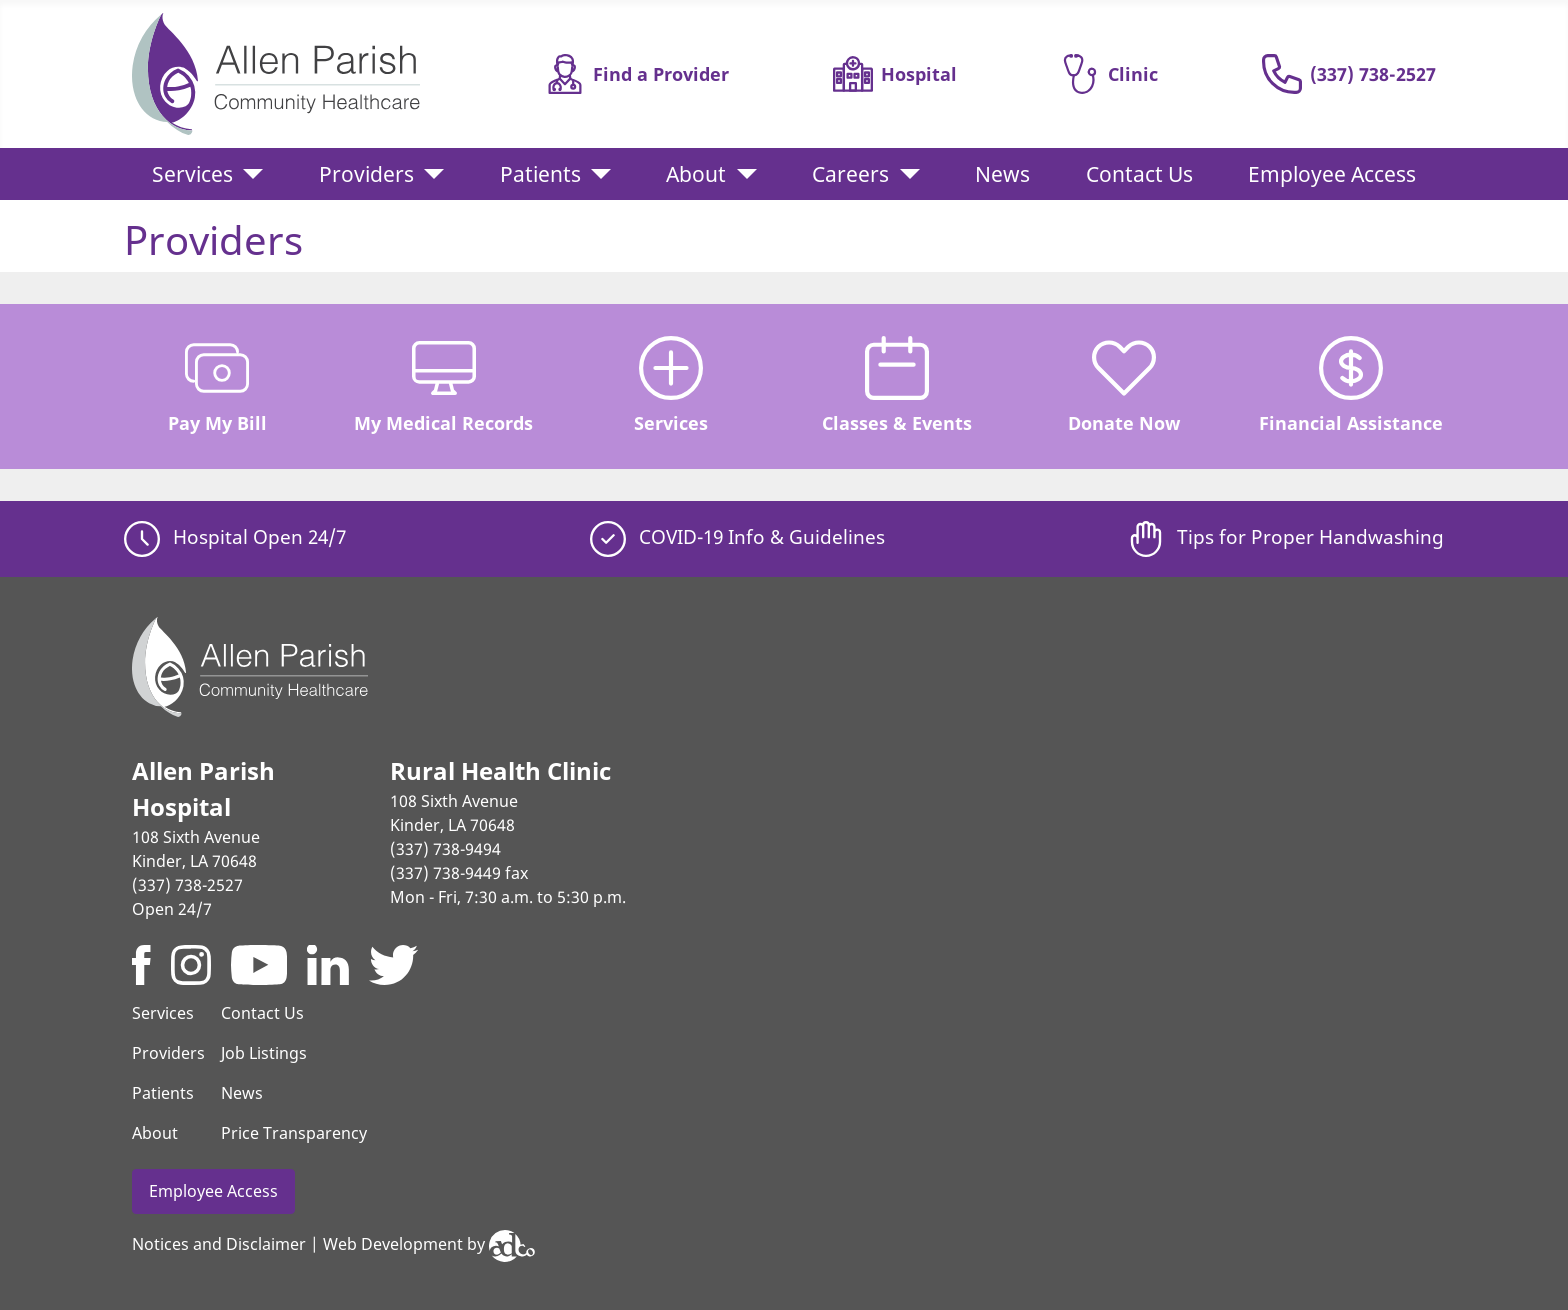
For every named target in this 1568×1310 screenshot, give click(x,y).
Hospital (895, 74)
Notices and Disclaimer (219, 1244)
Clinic (1109, 74)
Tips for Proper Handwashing (1286, 536)
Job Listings (264, 1053)
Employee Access (1332, 174)
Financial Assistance (1351, 385)
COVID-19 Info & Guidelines (737, 536)
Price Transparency (294, 1133)
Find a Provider (637, 74)
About (696, 174)
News (1002, 174)
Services (192, 174)
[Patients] (596, 174)
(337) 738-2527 (1349, 74)
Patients (540, 174)
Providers (366, 174)
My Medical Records (443, 385)
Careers (850, 174)
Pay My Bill (217, 385)
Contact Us (1139, 174)
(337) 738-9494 (445, 849)
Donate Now (1124, 385)
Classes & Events (897, 385)
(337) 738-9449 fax (459, 873)
